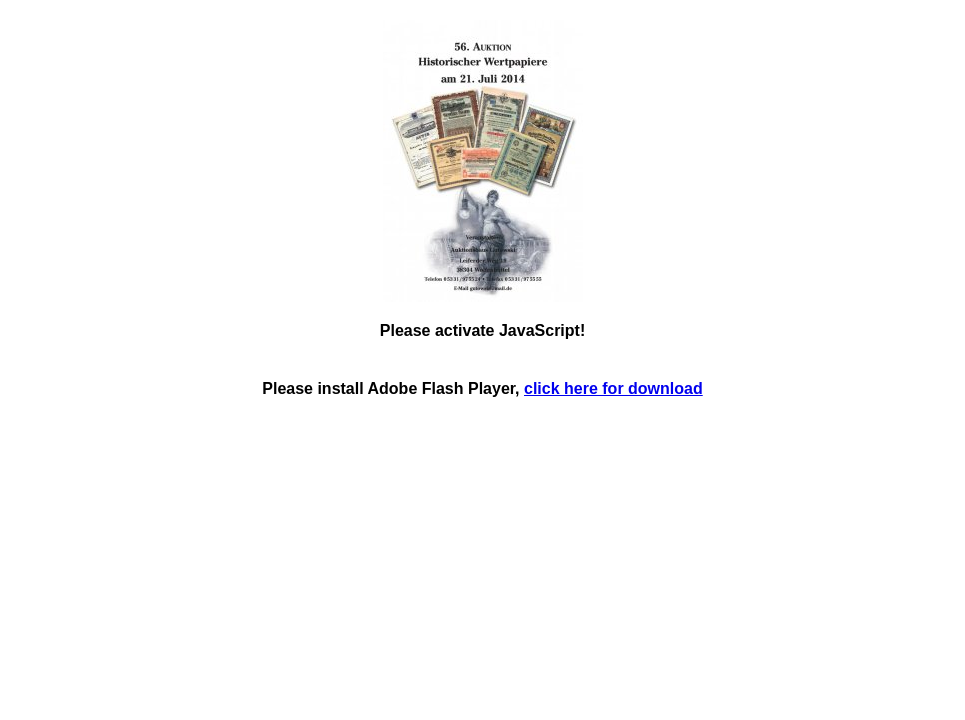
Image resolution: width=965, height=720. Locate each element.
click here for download (613, 388)
